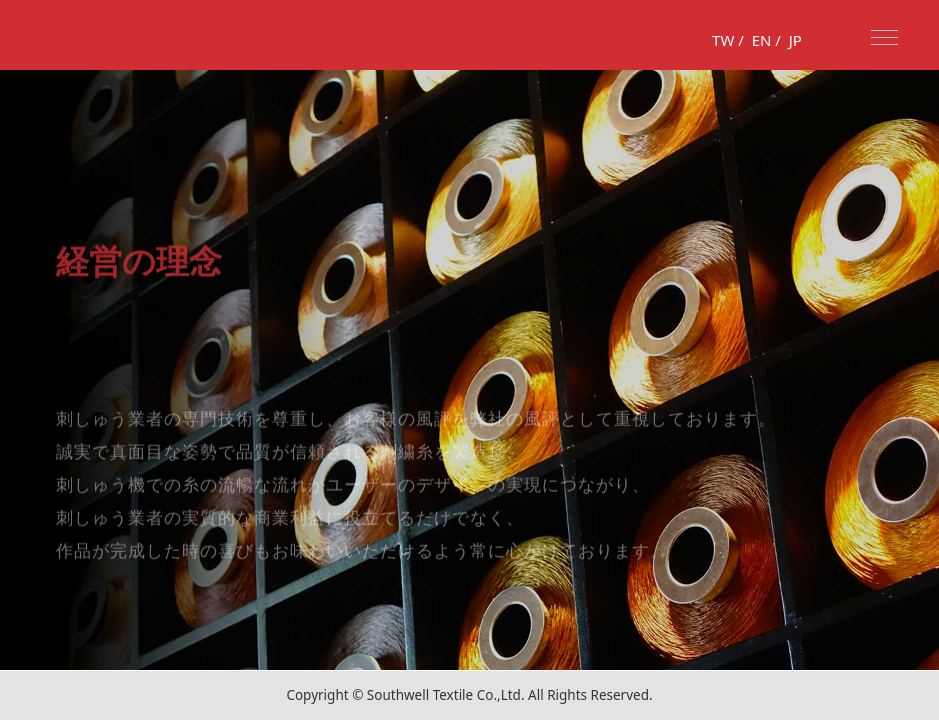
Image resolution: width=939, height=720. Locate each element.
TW (723, 40)
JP (795, 40)
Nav (884, 37)
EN (762, 40)
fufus (70, 35)
